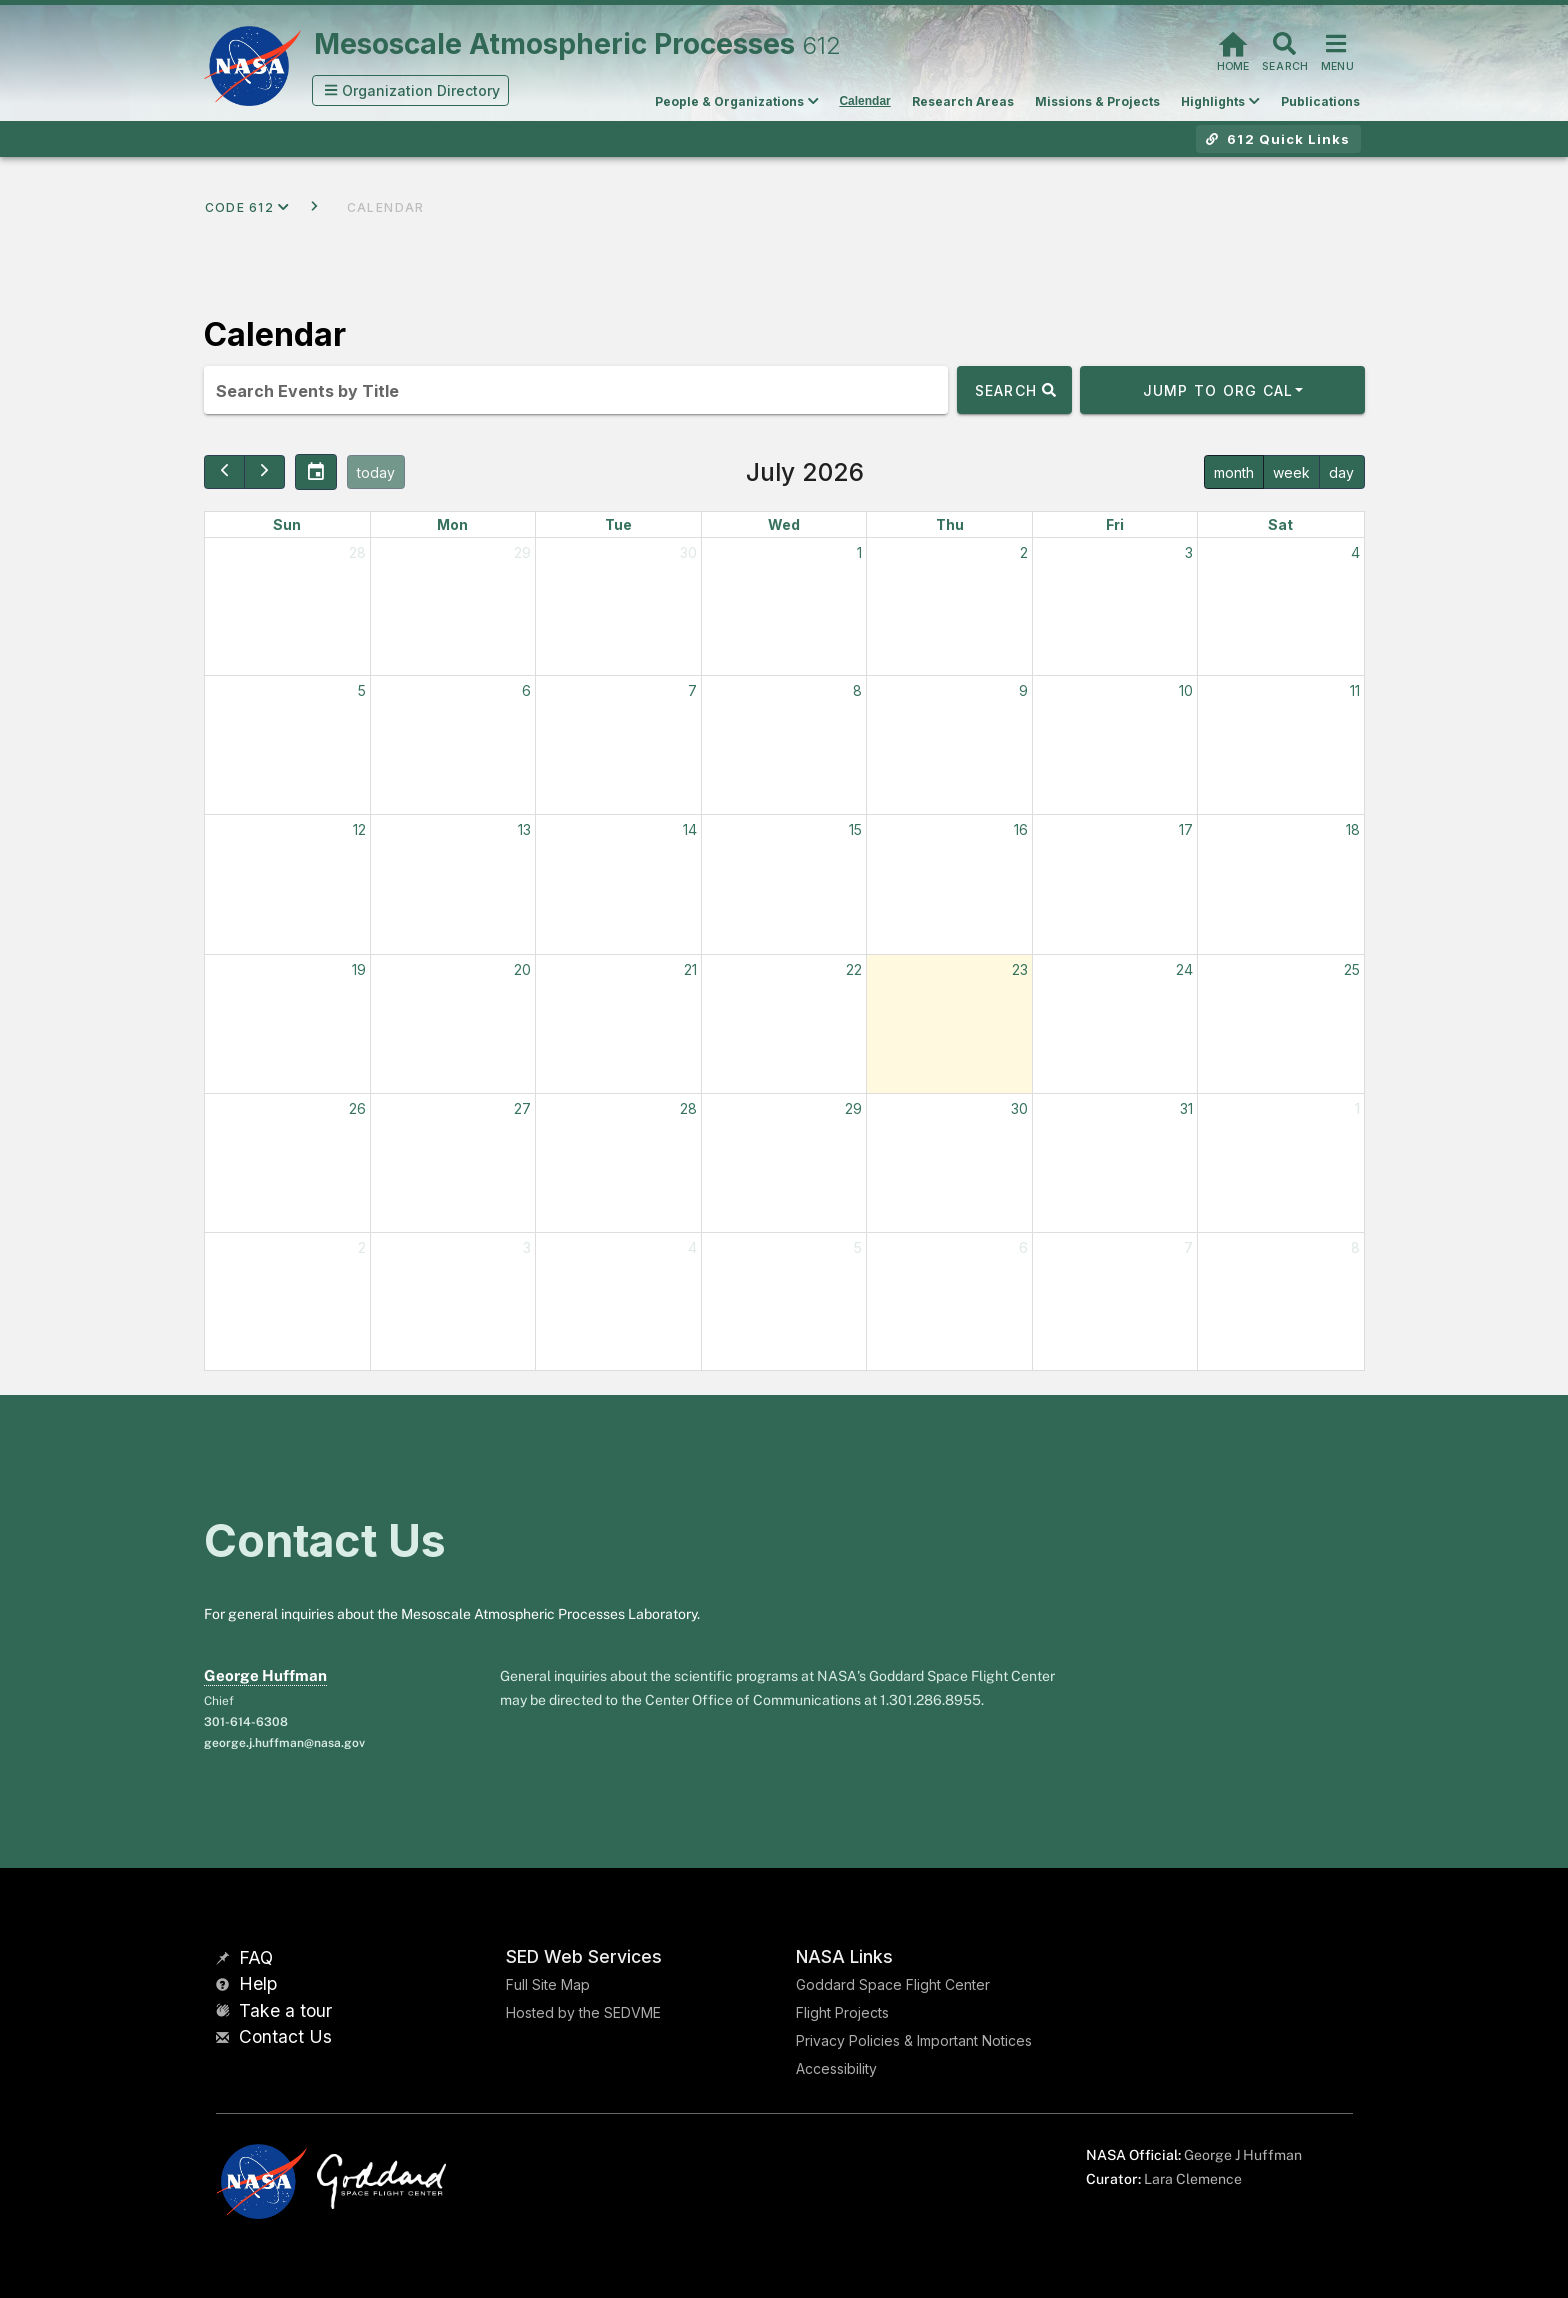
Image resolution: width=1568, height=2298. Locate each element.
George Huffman (265, 1675)
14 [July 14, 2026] (690, 829)
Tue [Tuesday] (618, 524)
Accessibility (836, 2068)
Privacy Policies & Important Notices (914, 2040)
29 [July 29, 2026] (853, 1108)
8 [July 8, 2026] (857, 690)
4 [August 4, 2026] (692, 1247)
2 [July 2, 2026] (1024, 552)
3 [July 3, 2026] (1189, 552)
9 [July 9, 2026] (1023, 690)
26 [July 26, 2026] (357, 1108)
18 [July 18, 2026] (1353, 829)
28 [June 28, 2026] (357, 552)
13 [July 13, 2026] (524, 829)
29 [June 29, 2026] (522, 552)
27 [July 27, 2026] (522, 1108)
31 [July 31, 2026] (1186, 1108)
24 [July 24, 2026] (1184, 969)
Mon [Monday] (452, 524)
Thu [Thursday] (950, 524)
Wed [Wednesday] (784, 524)
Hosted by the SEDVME (583, 2012)
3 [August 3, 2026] (527, 1247)
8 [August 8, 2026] (1355, 1247)
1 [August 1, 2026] (1357, 1108)
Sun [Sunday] (287, 524)
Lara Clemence (1193, 2179)
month (1234, 472)
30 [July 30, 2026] (1019, 1108)
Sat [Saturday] (1280, 524)
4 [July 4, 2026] (1355, 552)
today (376, 472)
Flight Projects (842, 2012)
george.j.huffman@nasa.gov (284, 1743)
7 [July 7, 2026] (692, 690)
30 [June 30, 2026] (688, 552)
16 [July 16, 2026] (1021, 829)
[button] (411, 90)
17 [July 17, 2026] (1186, 829)
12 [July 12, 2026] (359, 829)
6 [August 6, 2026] (1023, 1247)
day (1341, 472)
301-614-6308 (246, 1722)
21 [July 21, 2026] (690, 969)
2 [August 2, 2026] (362, 1247)
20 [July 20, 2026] (522, 969)
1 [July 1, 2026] (859, 552)
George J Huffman (1243, 2155)
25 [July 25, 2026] (1352, 969)
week (1291, 472)
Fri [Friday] (1115, 524)
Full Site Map (548, 1984)
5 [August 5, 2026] (858, 1247)
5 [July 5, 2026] (362, 690)
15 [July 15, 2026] (855, 829)
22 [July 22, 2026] (854, 969)
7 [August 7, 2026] (1188, 1247)
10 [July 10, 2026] (1186, 690)
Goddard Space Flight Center (893, 1984)
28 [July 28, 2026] (688, 1108)
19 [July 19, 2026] (359, 969)
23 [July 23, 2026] (1020, 969)
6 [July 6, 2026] (526, 690)
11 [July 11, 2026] (1355, 690)
